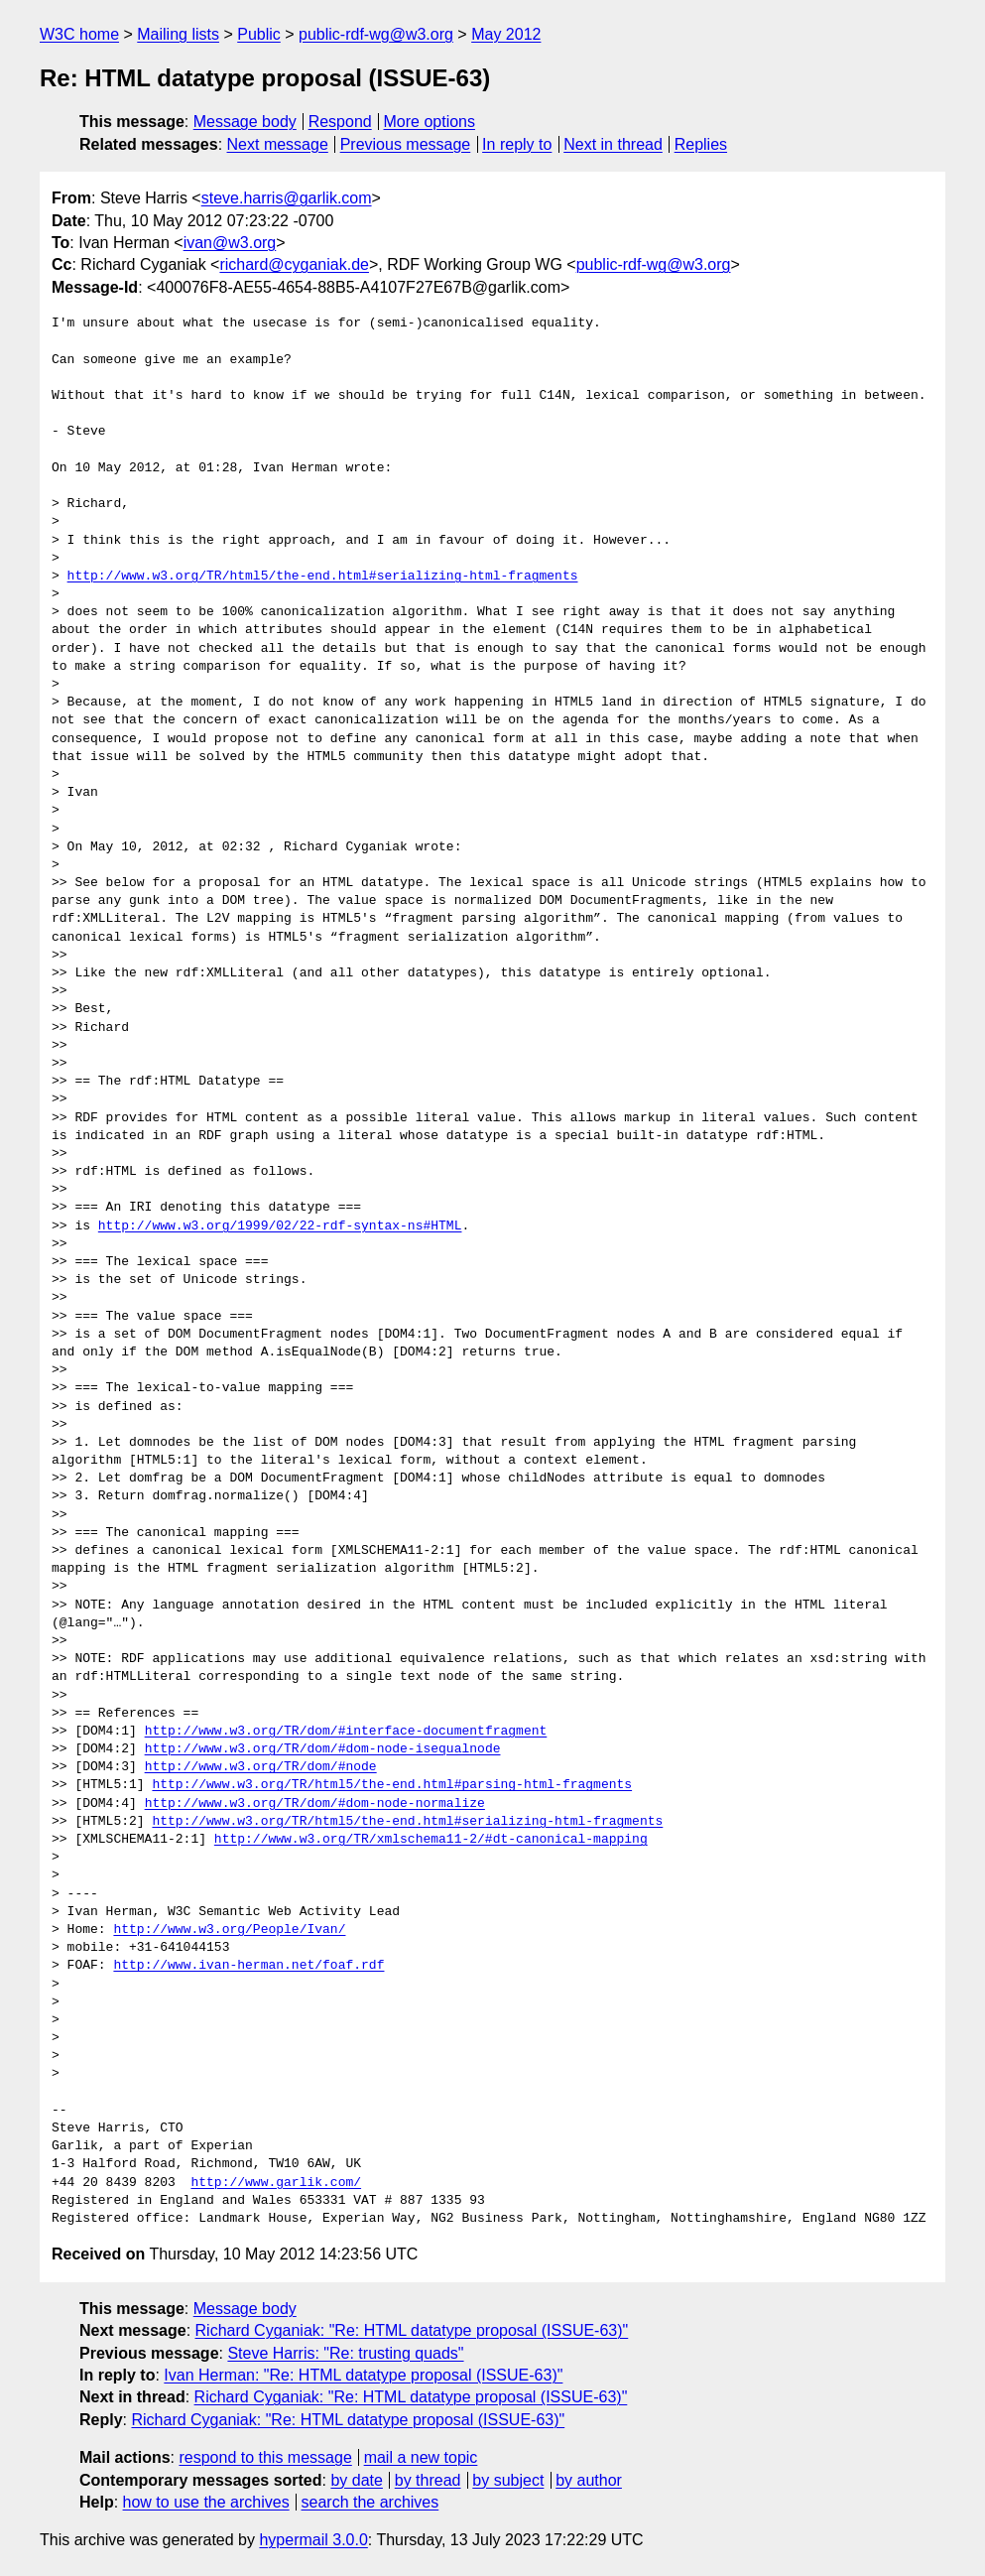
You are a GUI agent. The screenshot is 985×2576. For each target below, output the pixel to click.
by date (356, 2480)
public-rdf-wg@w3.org (376, 34)
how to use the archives (206, 2502)
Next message (277, 144)
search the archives (370, 2502)
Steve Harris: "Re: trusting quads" (345, 2353)
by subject (508, 2480)
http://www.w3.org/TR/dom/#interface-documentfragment (346, 1731)
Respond (340, 121)
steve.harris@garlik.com (286, 198)
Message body (245, 121)
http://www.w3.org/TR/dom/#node (261, 1767)
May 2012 (506, 34)
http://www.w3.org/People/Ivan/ (229, 1930)
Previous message (405, 144)
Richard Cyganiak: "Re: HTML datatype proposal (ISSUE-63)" (412, 2330)
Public (259, 34)
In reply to (517, 144)
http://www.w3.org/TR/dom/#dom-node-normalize (315, 1804)
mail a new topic (421, 2457)
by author (588, 2480)
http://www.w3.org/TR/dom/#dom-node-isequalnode (323, 1749)
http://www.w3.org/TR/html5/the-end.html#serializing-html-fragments (322, 576)
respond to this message (265, 2457)
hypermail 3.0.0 (313, 2539)
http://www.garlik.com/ (275, 2183)
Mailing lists (178, 34)
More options (430, 121)
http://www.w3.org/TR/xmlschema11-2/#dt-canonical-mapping (431, 1840)
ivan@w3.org (230, 242)
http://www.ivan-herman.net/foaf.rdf (248, 1966)
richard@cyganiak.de (294, 264)
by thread (428, 2480)
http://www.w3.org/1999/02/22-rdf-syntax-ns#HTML (280, 1226)
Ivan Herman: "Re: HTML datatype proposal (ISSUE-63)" (363, 2375)
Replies (701, 144)
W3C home (79, 34)
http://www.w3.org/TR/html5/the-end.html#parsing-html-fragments (392, 1785)
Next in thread (613, 144)
